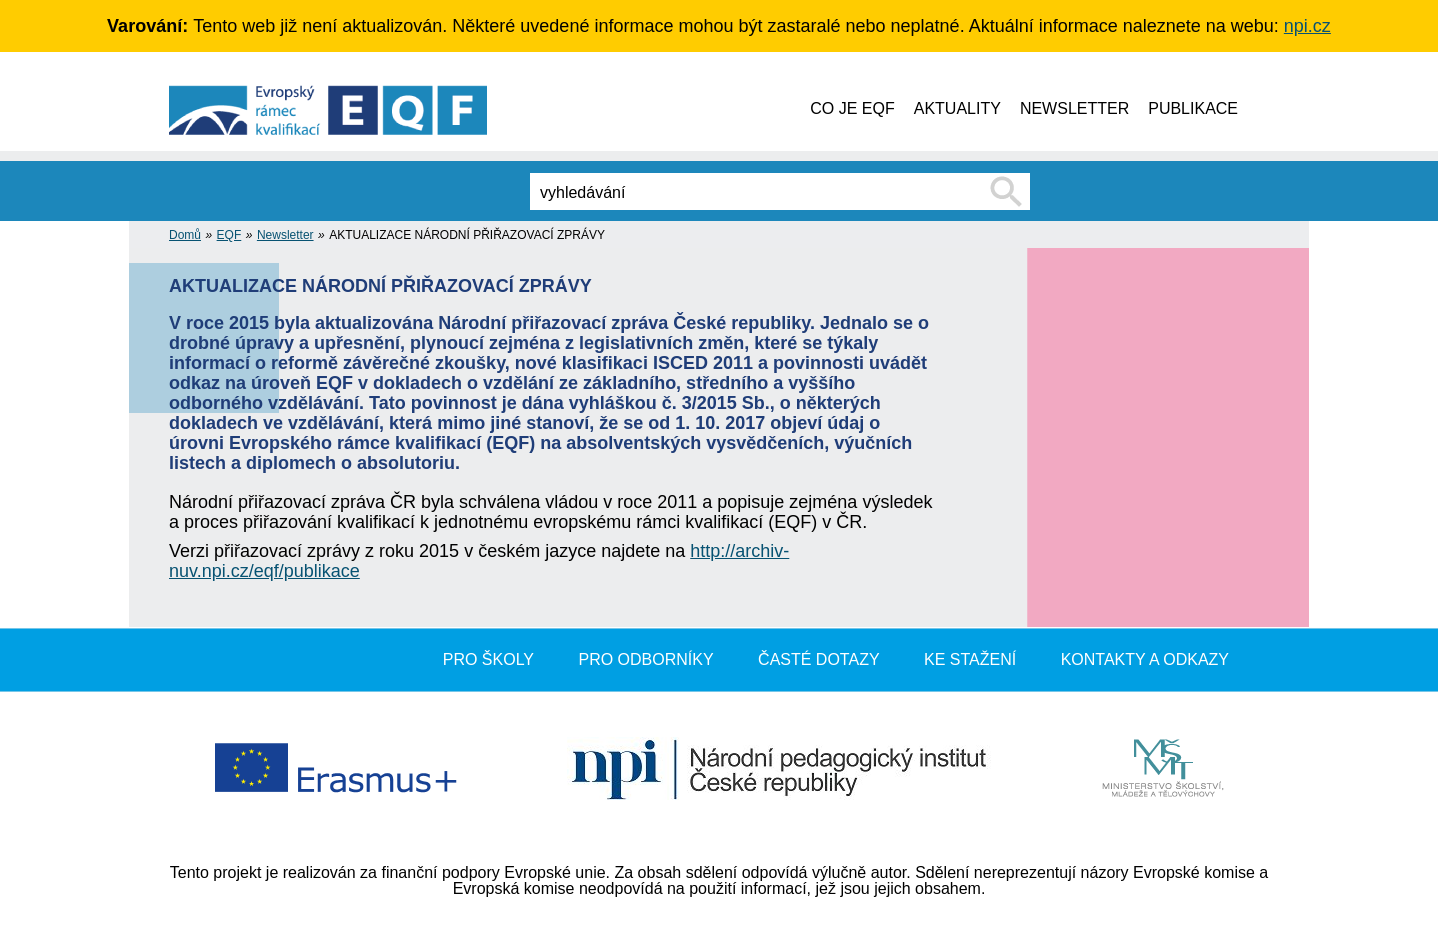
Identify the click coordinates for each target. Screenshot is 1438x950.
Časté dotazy (819, 659)
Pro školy (488, 659)
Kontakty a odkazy (1145, 659)
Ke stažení (970, 659)
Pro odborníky (645, 659)
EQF (229, 235)
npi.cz (1307, 26)
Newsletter (285, 235)
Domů (185, 235)
